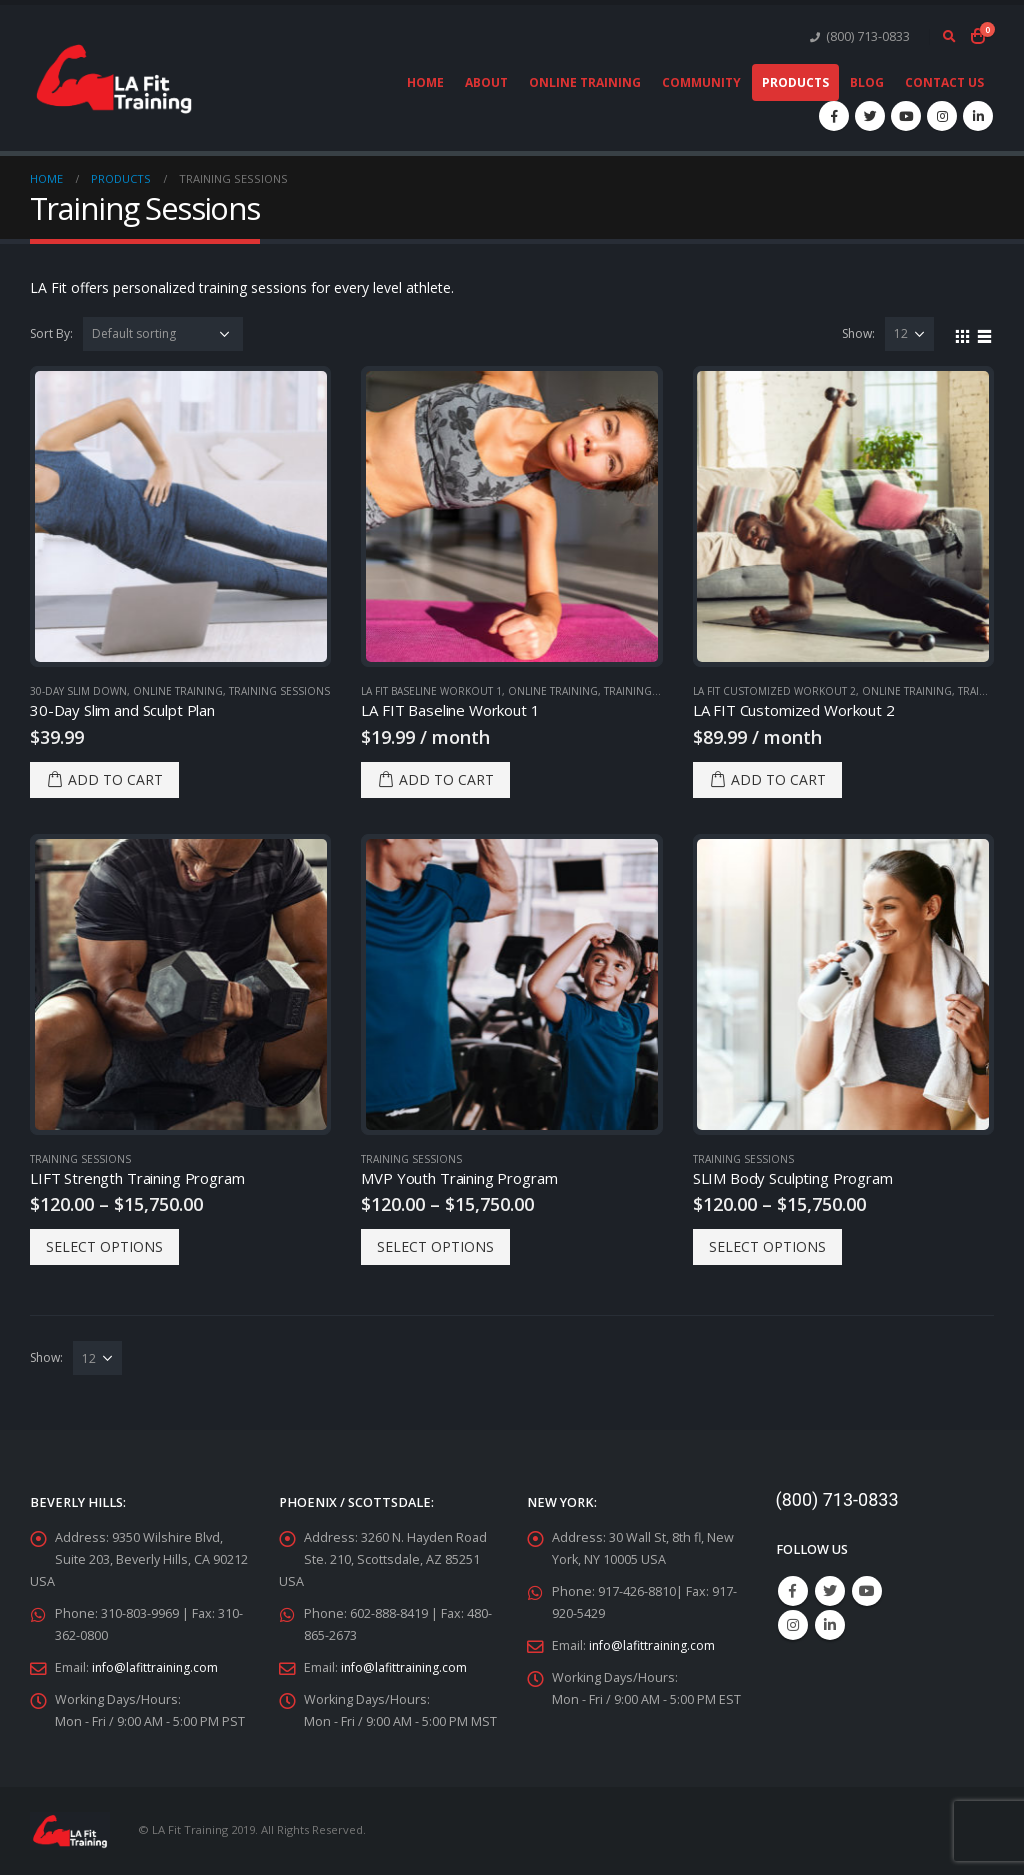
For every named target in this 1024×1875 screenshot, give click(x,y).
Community (701, 82)
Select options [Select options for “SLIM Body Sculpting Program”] (767, 1246)
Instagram (793, 1625)
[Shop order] (163, 334)
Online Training (585, 82)
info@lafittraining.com (156, 1667)
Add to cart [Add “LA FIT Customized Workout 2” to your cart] (778, 779)
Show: (858, 333)
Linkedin (830, 1625)
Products (795, 82)
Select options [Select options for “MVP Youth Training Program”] (435, 1246)
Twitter (830, 1591)
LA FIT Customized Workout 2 (774, 691)
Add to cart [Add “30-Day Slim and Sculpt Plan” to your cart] (115, 779)
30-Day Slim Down (78, 691)
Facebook (793, 1591)
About (486, 82)
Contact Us (944, 82)
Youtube (867, 1591)
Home (425, 82)
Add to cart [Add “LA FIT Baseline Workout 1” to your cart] (446, 779)
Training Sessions (279, 691)
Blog (867, 82)
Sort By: (51, 333)
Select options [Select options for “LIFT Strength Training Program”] (104, 1246)
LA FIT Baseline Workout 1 (431, 691)
